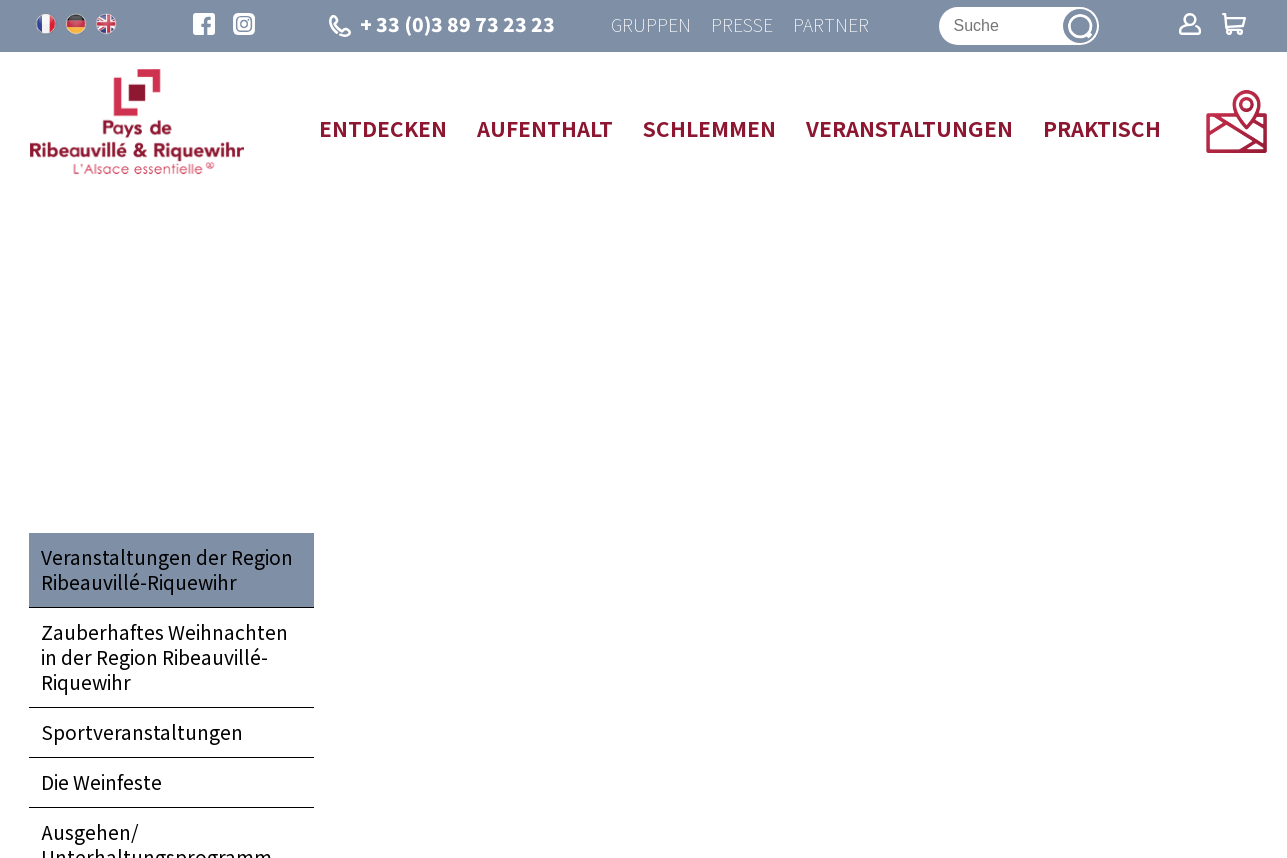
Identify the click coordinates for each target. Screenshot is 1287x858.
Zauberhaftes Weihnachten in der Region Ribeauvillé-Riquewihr (164, 657)
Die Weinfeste (101, 782)
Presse (742, 25)
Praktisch (1102, 128)
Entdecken (383, 128)
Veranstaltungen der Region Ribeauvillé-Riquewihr (167, 569)
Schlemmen (709, 128)
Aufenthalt (545, 128)
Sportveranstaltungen (142, 732)
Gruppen (651, 25)
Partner (831, 25)
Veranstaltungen (909, 128)
